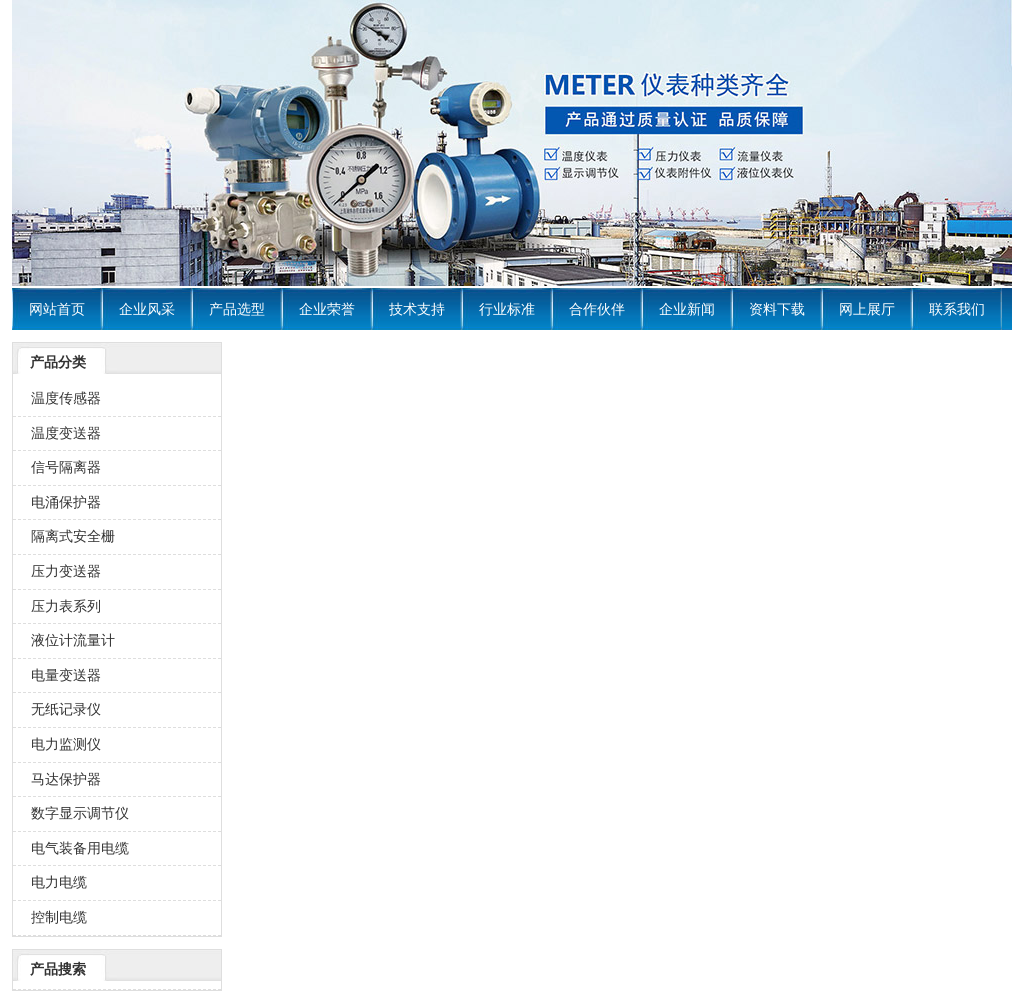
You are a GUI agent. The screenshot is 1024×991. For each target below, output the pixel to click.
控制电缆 (59, 917)
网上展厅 (867, 309)
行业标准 (507, 309)
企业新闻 (687, 309)
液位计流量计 (73, 640)
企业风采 (147, 309)
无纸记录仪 (66, 709)
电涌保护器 (66, 502)
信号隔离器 (66, 467)
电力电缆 (59, 882)
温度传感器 (66, 398)
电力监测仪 (66, 744)
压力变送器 (66, 571)
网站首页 (57, 309)
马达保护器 (66, 779)
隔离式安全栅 (73, 536)
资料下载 (777, 309)
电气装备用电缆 (80, 848)
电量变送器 (66, 675)
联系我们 (957, 309)
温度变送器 (66, 433)
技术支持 (417, 309)
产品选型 (237, 309)
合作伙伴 (597, 309)
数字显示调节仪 (80, 813)
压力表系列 (66, 606)
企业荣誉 (327, 309)
